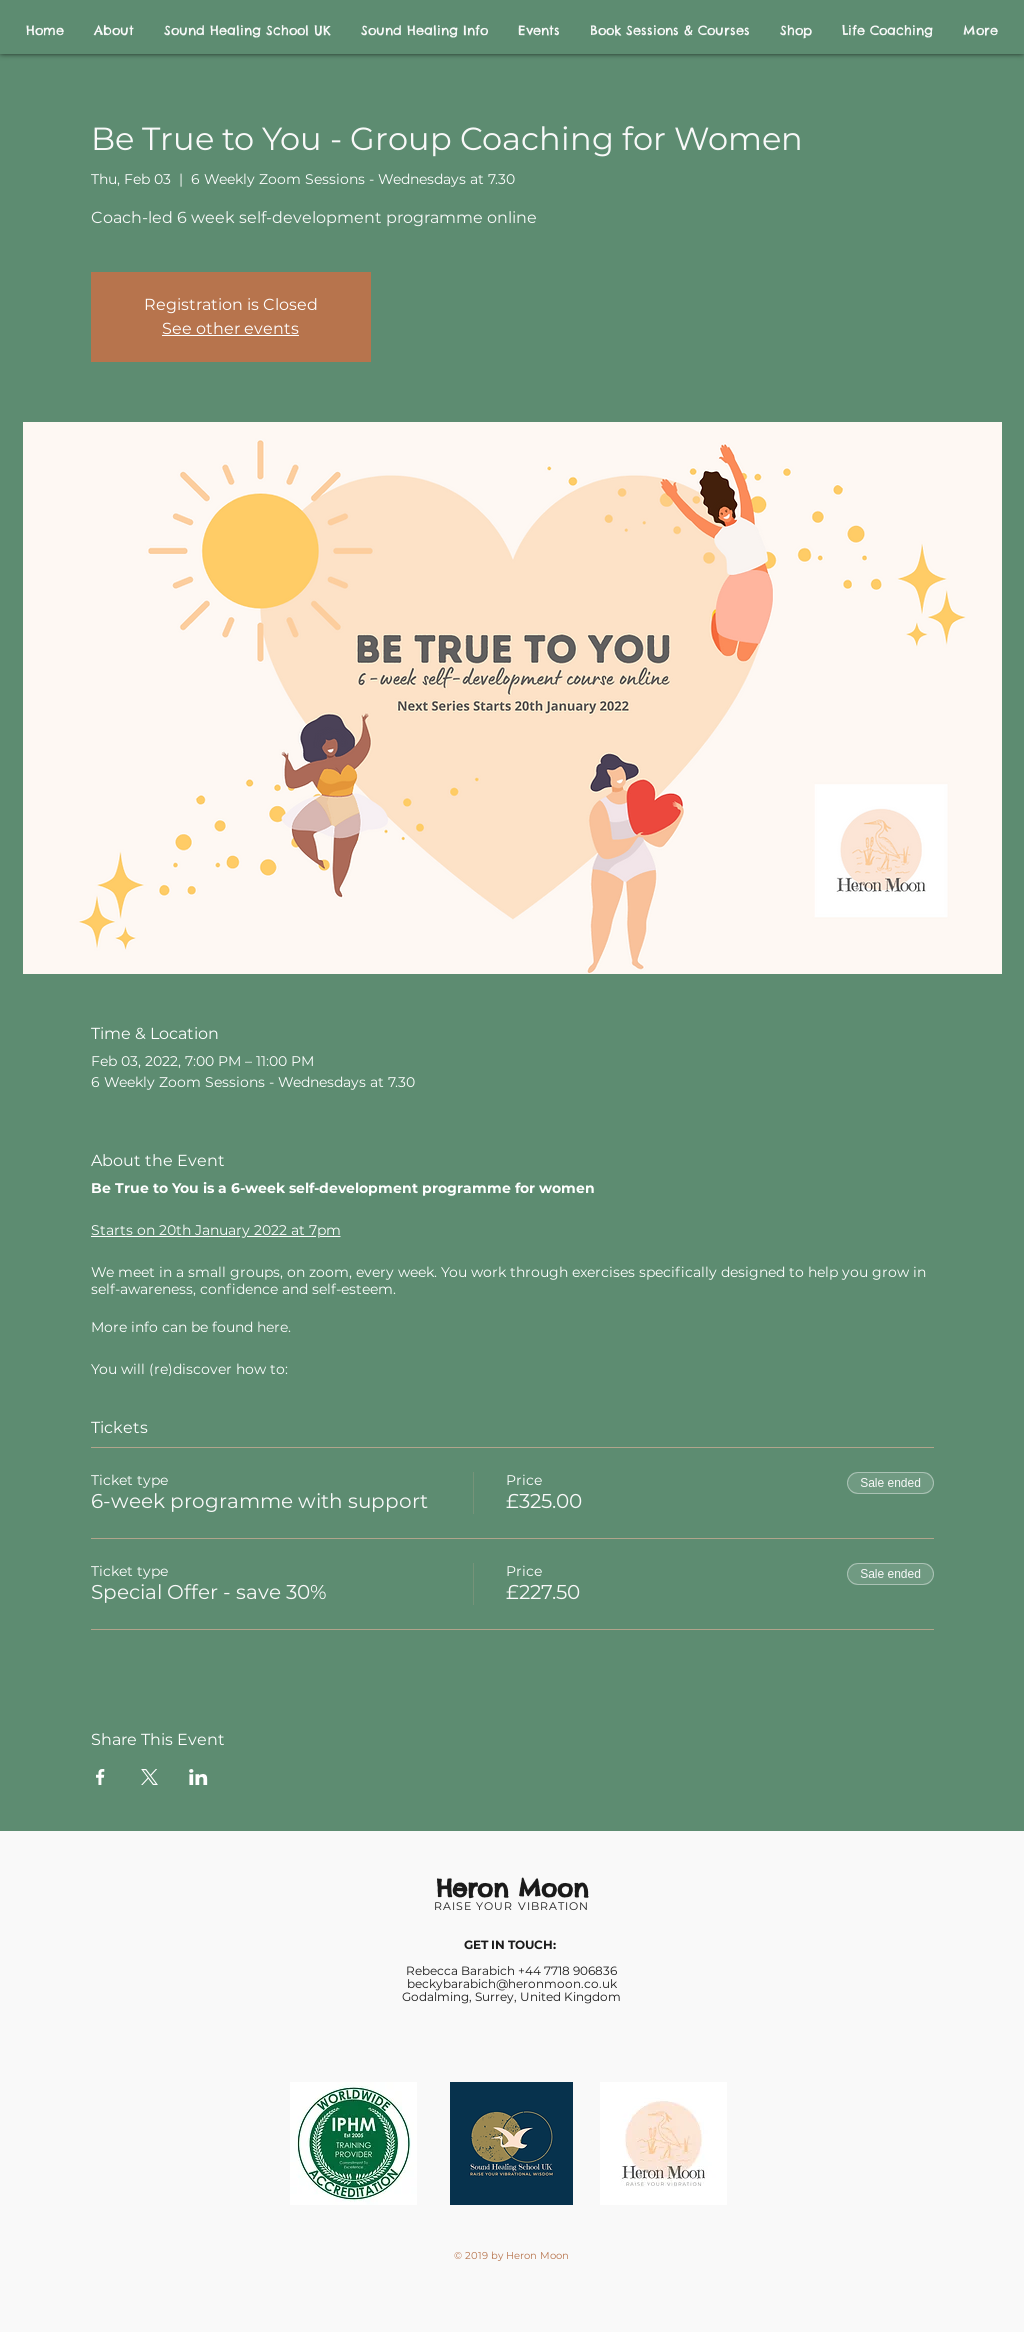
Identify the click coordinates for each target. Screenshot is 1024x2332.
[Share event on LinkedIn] (198, 1777)
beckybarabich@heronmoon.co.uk (512, 1983)
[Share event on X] (149, 1777)
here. (274, 1327)
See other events (230, 328)
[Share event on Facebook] (100, 1777)
